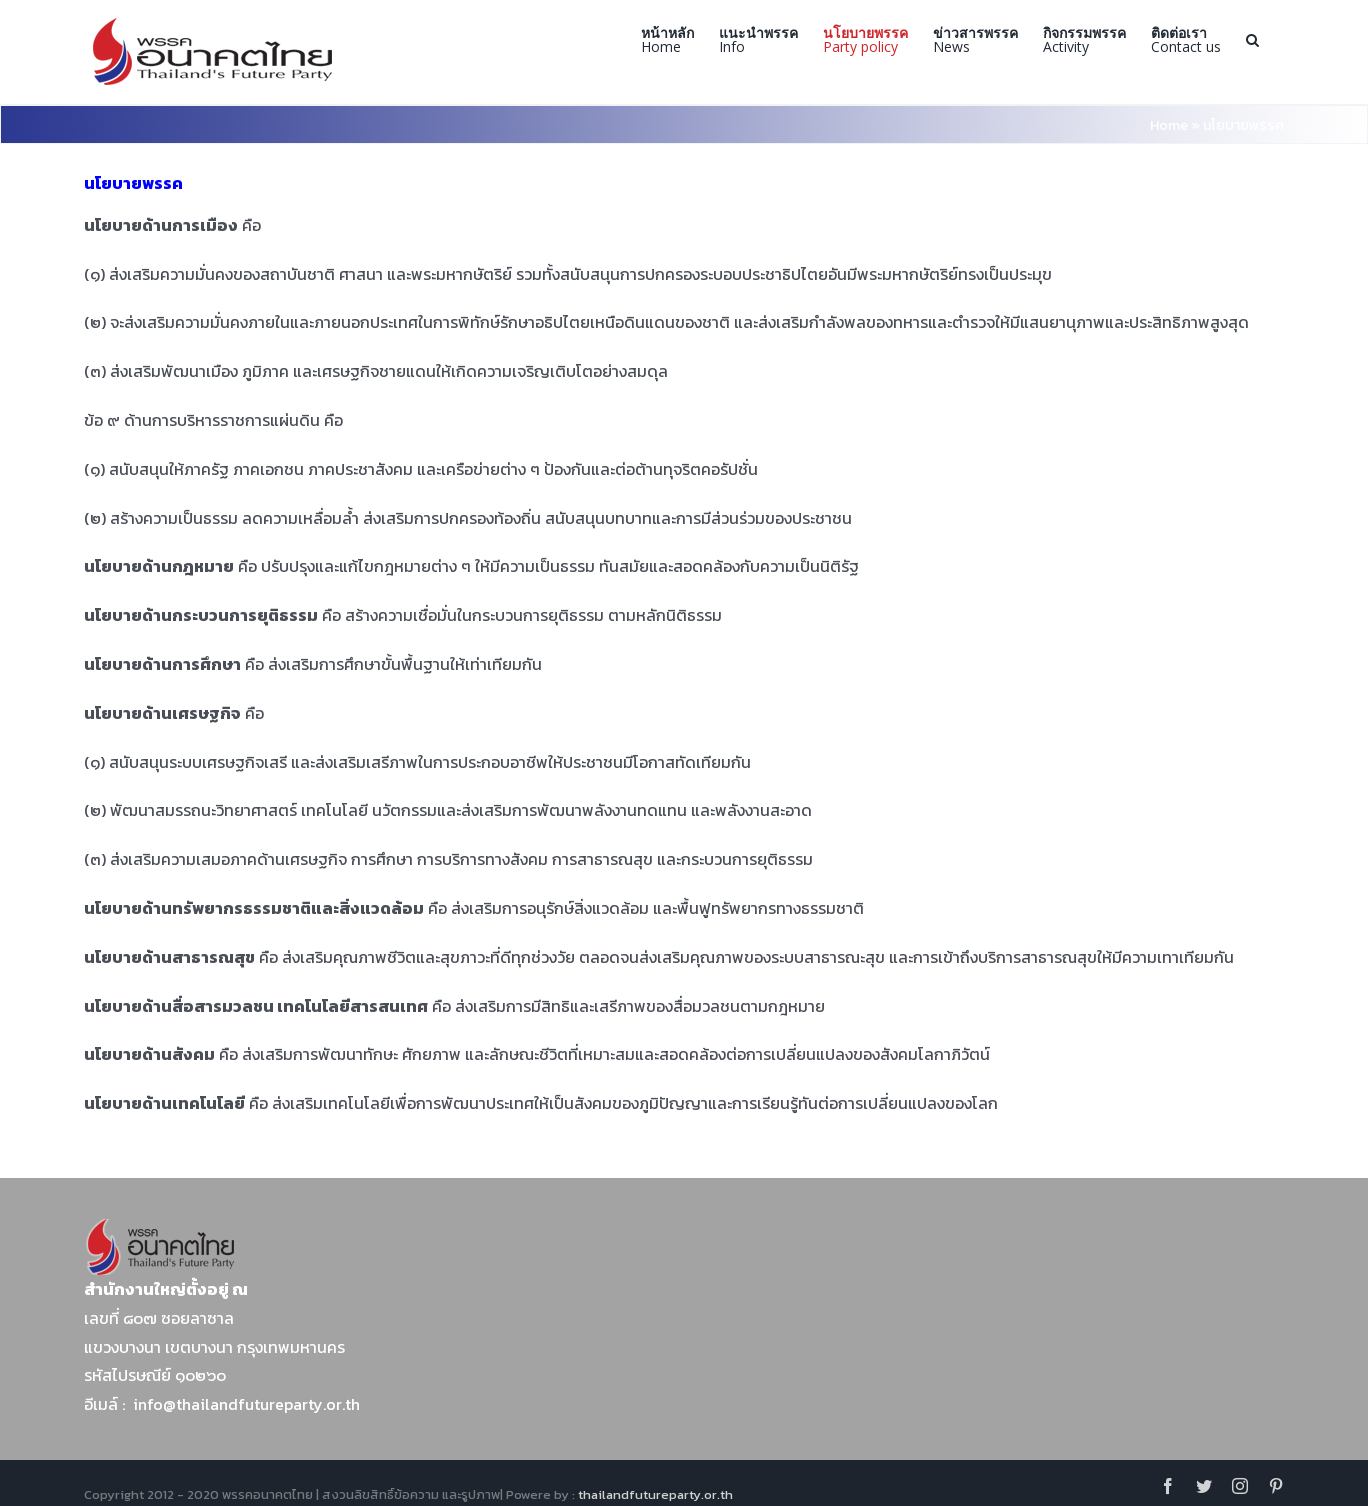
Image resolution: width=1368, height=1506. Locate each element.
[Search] (1252, 40)
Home (1169, 125)
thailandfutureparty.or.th (655, 1494)
